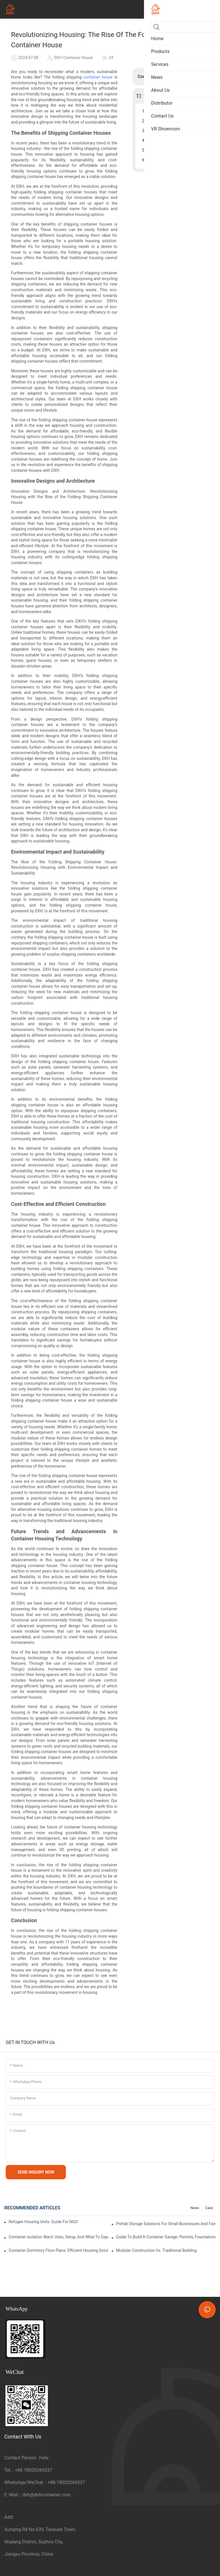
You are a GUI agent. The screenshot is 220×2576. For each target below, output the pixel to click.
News (194, 2208)
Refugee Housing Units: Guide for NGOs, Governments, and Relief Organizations (43, 2221)
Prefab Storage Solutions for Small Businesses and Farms (166, 2223)
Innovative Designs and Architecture (177, 121)
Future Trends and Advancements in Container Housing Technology (177, 150)
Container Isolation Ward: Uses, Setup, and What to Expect (58, 2237)
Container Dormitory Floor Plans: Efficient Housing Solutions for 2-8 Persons (58, 2250)
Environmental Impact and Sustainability (177, 130)
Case (209, 2208)
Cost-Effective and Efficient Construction (177, 140)
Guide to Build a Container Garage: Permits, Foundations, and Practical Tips (166, 2237)
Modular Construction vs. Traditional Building (156, 2250)
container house (98, 77)
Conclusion (158, 160)
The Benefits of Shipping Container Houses (177, 111)
